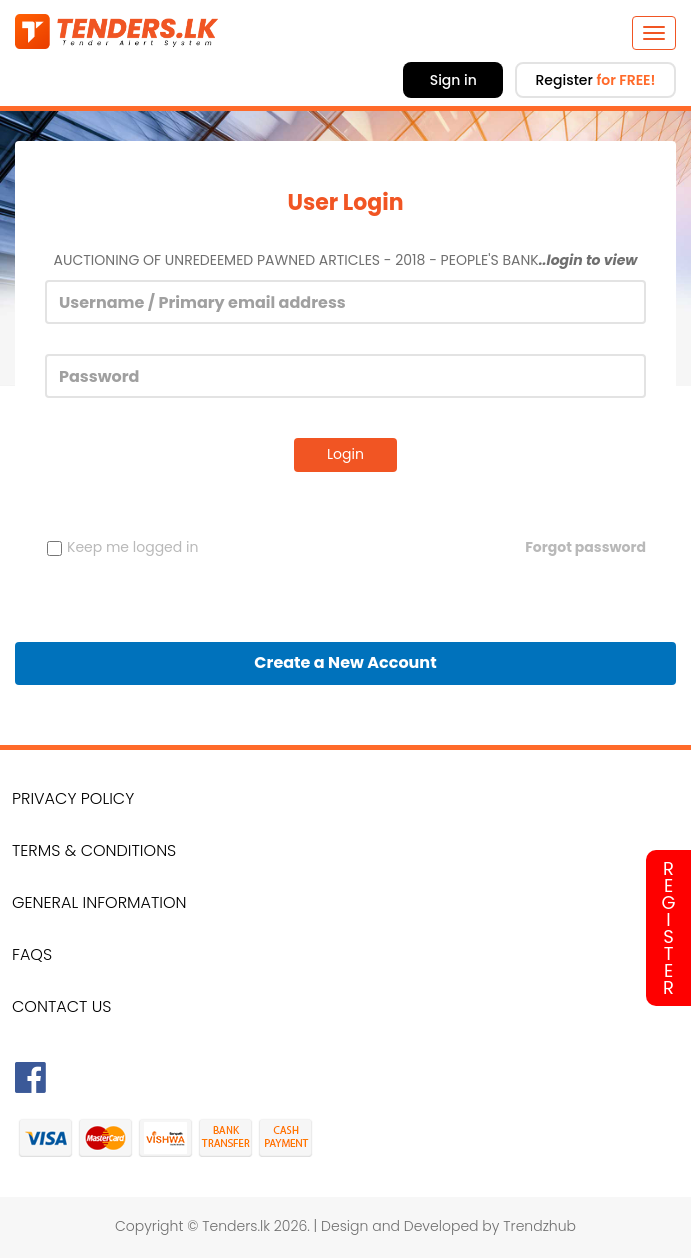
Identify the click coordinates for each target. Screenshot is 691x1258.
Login (345, 454)
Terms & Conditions (94, 850)
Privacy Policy (73, 798)
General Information (99, 902)
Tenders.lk (236, 1226)
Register (595, 80)
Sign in (453, 80)
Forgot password (585, 547)
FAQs (32, 954)
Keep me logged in (122, 547)
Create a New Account (345, 662)
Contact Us (61, 1006)
